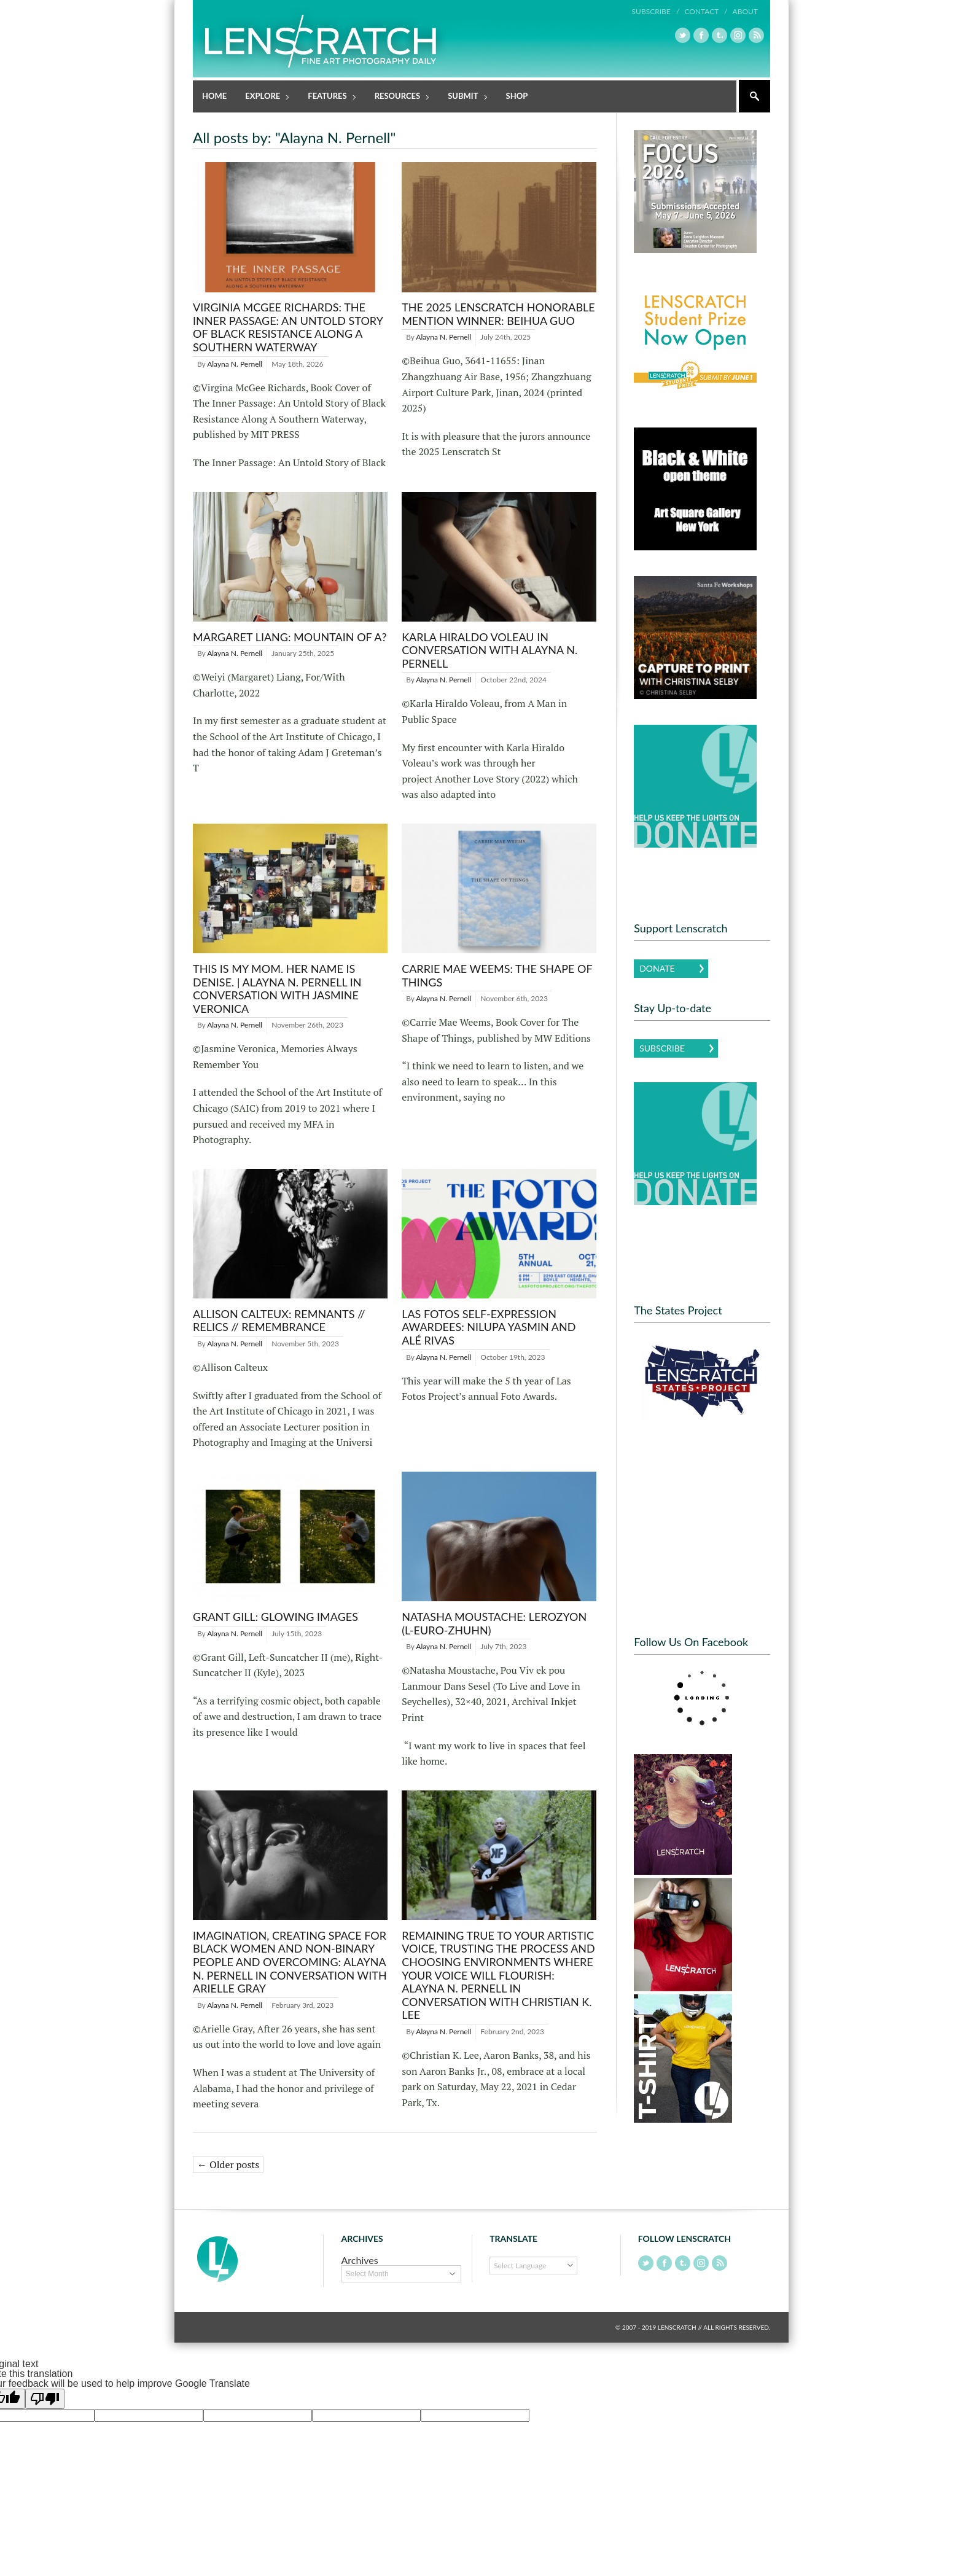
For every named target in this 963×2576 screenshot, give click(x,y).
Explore (263, 97)
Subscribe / (656, 11)
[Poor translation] (44, 2399)
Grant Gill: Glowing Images (275, 1616)
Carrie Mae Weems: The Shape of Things (497, 975)
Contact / (705, 11)
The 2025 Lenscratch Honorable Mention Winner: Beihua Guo (498, 313)
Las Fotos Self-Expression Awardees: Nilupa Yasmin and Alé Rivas (488, 1327)
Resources (398, 97)
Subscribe (662, 1048)
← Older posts (228, 2164)
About (745, 11)
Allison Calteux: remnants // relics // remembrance (279, 1320)
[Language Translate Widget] (533, 2265)
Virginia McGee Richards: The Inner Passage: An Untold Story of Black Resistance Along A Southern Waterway (288, 327)
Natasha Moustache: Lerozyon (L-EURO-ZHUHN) (494, 1623)
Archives (359, 2260)
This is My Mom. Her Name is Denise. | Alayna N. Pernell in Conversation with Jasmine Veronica (277, 988)
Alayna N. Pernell (234, 364)
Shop (517, 96)
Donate (656, 968)
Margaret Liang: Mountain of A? (290, 637)
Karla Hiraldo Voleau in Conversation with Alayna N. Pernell (489, 650)
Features (327, 97)
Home (214, 96)
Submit (463, 97)
